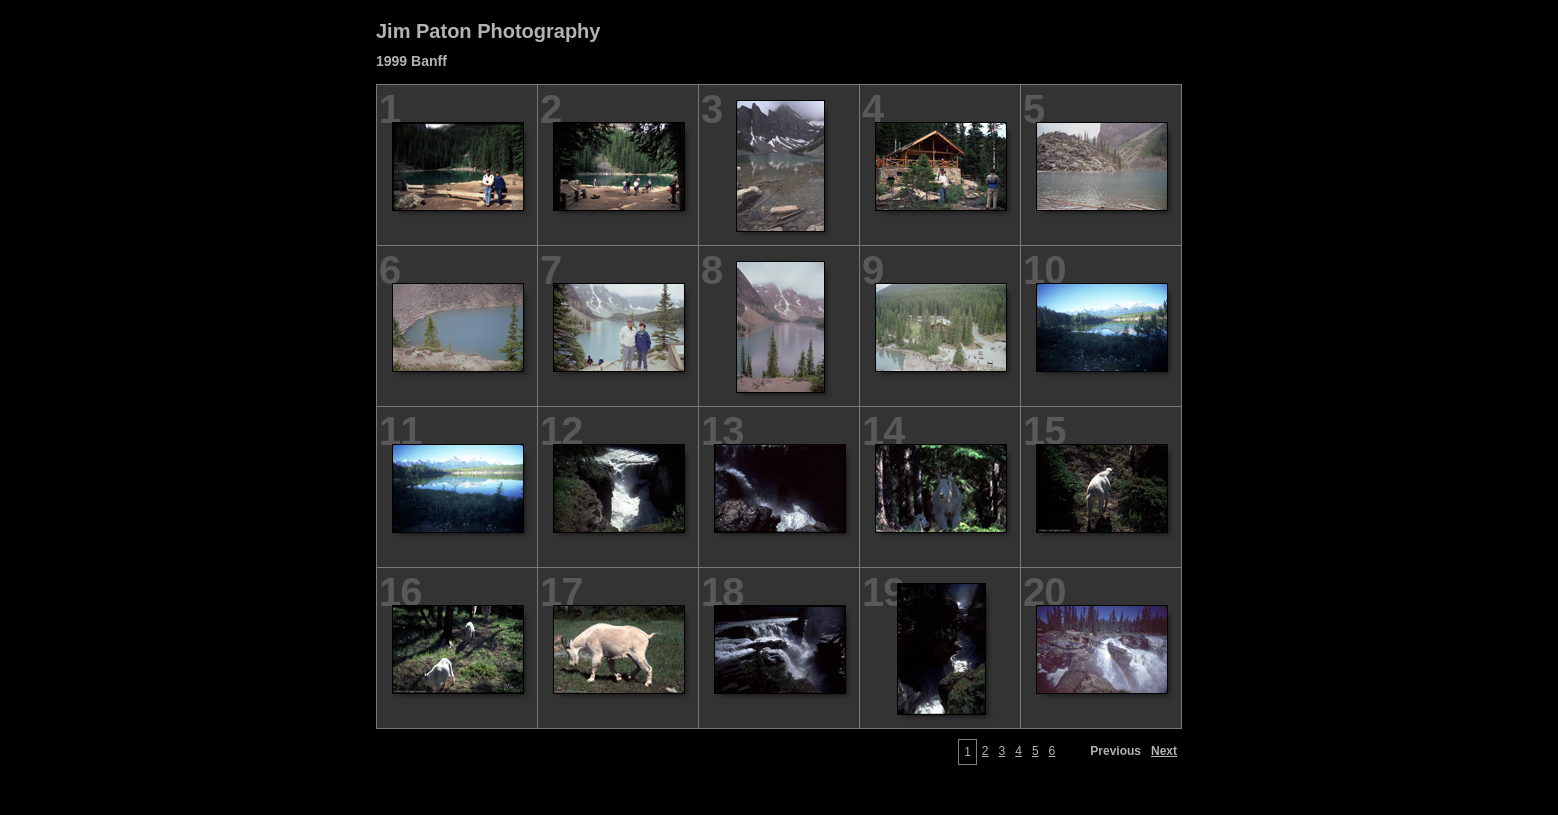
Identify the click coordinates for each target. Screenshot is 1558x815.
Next (1164, 751)
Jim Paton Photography (488, 31)
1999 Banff (411, 61)
